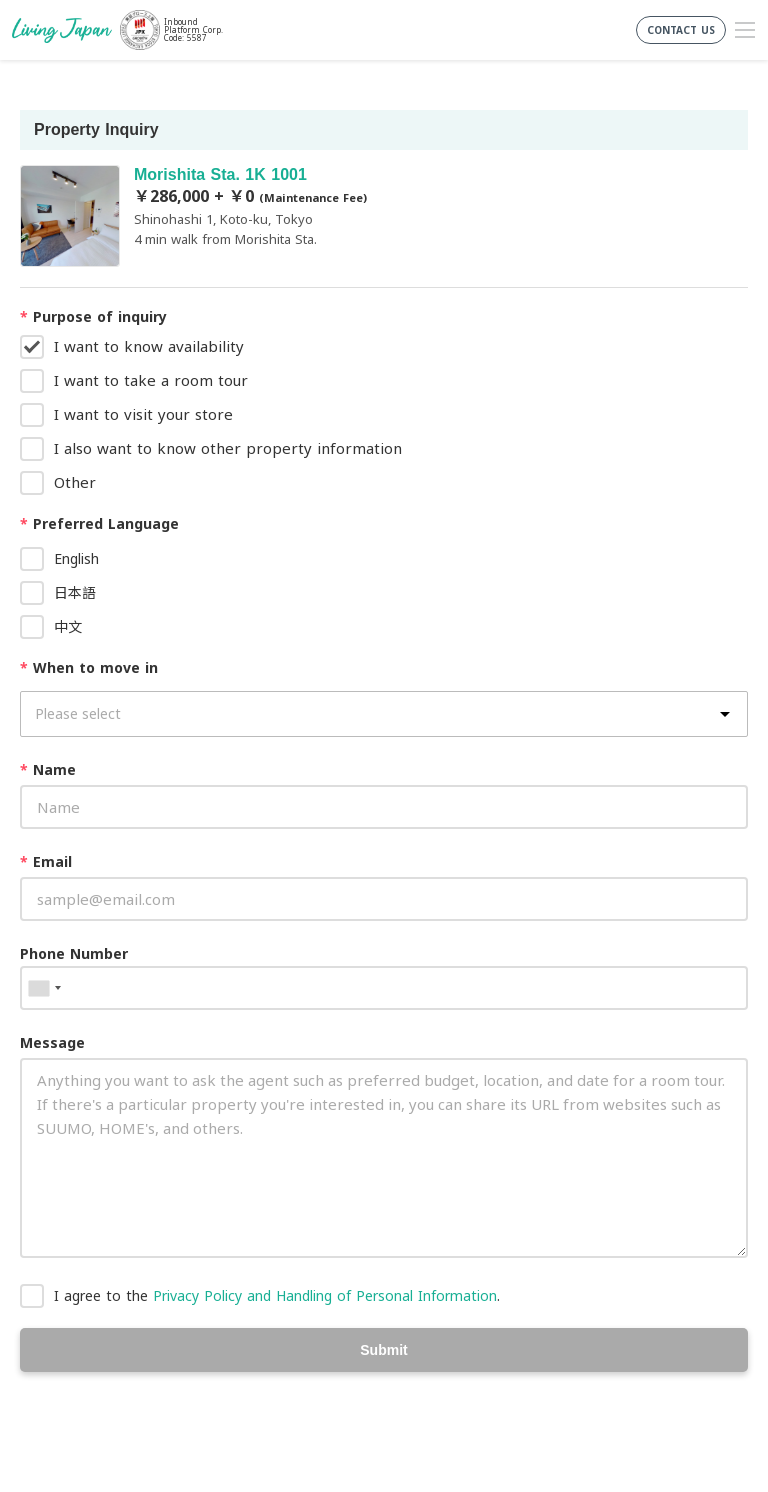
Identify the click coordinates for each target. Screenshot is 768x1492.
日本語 (75, 592)
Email (46, 861)
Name (48, 769)
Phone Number (74, 953)
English (76, 558)
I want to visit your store (143, 414)
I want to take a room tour (151, 380)
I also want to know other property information (228, 448)
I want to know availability (149, 346)
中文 (68, 626)
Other (75, 482)
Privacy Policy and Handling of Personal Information (325, 1295)
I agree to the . (277, 1295)
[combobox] (44, 988)
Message (52, 1042)
